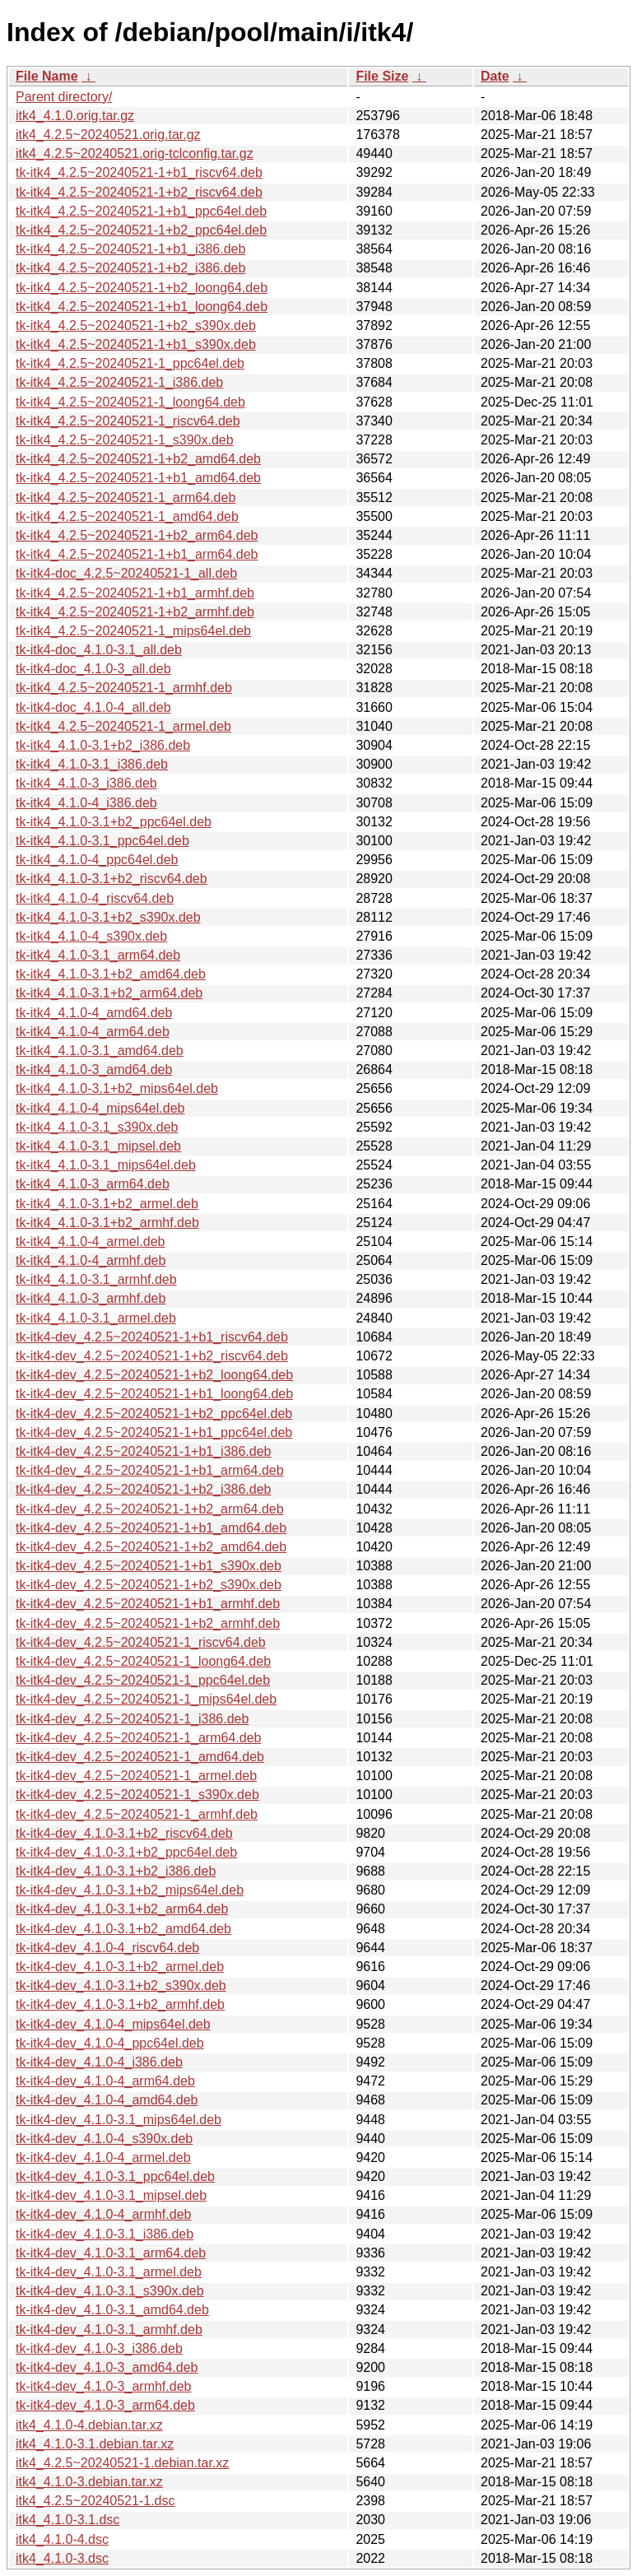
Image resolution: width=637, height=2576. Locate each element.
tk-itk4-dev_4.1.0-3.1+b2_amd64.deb (123, 1929)
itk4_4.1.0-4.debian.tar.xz (89, 2425)
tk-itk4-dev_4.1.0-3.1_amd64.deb (112, 2310)
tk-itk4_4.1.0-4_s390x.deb (91, 936)
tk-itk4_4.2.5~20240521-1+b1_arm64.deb (137, 554)
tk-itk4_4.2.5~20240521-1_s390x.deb (125, 440)
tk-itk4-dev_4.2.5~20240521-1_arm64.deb (138, 1738)
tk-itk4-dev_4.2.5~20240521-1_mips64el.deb (146, 1699)
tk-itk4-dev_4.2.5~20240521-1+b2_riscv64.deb (152, 1356)
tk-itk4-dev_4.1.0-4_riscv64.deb (107, 1948)
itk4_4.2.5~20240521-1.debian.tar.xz (122, 2463)
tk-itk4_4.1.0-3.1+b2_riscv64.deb (111, 879)
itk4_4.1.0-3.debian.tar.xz (89, 2482)
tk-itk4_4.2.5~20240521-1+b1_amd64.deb (138, 478)
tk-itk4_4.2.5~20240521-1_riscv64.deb (128, 421)
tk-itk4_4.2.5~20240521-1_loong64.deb (130, 402)
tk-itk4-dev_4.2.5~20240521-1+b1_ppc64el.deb (154, 1432)
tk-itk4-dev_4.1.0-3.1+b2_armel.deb (120, 1967)
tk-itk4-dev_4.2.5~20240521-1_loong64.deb (143, 1661)
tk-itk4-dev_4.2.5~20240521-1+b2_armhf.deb (148, 1623)
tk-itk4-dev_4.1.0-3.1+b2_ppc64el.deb (126, 1852)
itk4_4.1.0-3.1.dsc (67, 2520)
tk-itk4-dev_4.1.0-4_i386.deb (99, 2062)
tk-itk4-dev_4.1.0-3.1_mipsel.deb (111, 2195)
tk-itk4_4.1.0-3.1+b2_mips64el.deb (117, 1088)
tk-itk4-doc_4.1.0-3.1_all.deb (99, 650)
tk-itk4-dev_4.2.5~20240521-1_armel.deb (136, 1776)
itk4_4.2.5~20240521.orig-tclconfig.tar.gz (134, 153)
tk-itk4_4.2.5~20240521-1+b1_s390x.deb (136, 344)
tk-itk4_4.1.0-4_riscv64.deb (95, 898)
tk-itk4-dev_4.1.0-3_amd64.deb (107, 2367)
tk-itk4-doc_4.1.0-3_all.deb (93, 669)
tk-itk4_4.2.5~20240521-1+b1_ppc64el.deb (141, 211)
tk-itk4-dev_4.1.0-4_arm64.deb (105, 2081)
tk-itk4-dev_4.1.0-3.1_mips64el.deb (118, 2120)
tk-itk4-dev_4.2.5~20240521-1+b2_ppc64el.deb (154, 1414)
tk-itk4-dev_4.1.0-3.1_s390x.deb (110, 2291)
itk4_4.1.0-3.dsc (62, 2558)
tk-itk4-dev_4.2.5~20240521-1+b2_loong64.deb (154, 1375)
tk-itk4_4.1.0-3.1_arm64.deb (98, 955)
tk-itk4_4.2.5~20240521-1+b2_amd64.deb (138, 459)
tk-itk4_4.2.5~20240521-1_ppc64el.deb (130, 363)
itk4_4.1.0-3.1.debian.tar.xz (95, 2444)
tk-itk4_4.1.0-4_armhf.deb (90, 1260)
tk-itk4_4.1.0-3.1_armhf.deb (96, 1279)
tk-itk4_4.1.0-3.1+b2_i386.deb (103, 745)
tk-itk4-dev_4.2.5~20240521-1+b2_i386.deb (143, 1489)
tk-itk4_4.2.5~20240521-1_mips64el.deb (133, 631)
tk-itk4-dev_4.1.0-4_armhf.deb (103, 2214)
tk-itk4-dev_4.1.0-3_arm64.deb (105, 2405)
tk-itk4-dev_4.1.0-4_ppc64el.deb (110, 2043)
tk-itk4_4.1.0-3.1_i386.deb (92, 764)
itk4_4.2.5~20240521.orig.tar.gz (108, 135)
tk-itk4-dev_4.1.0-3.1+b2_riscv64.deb (124, 1833)
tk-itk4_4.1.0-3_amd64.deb (94, 1069)
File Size (382, 76)
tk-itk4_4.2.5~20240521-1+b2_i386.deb (130, 268)
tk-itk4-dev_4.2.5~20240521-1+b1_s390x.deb (148, 1566)
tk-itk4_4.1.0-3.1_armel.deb (96, 1318)
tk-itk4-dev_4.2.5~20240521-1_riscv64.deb (141, 1642)
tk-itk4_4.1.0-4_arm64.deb (93, 1032)
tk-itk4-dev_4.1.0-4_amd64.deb (107, 2100)
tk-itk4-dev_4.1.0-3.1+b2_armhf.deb (120, 2004)
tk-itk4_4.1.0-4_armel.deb (90, 1241)
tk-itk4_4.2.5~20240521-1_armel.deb (123, 726)
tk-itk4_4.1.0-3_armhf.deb (90, 1298)
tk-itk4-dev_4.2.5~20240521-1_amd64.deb (140, 1757)
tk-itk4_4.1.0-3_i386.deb (86, 783)
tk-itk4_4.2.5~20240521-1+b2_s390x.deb (136, 325)
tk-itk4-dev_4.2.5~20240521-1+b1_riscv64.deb (152, 1337)
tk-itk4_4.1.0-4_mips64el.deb (100, 1108)
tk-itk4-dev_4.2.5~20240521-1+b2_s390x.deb (148, 1585)
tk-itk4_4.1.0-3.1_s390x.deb (97, 1127)
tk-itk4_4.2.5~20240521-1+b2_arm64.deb (137, 535)
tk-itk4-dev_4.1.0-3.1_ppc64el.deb (115, 2176)
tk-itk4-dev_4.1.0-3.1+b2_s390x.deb (121, 1985)
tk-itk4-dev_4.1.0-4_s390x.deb (104, 2139)
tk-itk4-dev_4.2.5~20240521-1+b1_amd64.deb (151, 1528)
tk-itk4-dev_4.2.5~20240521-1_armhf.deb (137, 1814)
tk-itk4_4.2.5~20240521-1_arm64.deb (125, 498)
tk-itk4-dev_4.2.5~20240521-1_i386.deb (132, 1719)
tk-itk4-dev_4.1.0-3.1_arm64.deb (111, 2253)
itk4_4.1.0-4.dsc (62, 2539)
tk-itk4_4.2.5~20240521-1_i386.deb (119, 382)
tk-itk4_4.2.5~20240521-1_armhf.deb (124, 688)
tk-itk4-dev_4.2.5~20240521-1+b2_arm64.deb (150, 1509)
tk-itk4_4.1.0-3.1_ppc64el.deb (102, 841)
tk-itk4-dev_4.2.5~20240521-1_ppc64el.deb (143, 1680)
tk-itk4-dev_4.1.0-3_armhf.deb (103, 2386)
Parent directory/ (64, 97)
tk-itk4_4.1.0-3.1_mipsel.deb (98, 1146)
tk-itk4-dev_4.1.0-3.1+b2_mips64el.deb (130, 1890)
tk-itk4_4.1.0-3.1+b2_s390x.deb (108, 917)
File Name (47, 76)
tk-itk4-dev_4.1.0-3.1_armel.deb (109, 2272)
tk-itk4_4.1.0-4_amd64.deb (94, 1013)
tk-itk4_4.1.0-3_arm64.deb (93, 1184)
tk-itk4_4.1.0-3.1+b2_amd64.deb (111, 974)
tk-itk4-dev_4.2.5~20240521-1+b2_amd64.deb (151, 1547)
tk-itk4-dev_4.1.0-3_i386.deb (99, 2348)
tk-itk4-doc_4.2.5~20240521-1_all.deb (126, 573)
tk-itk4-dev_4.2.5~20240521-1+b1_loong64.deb (154, 1394)
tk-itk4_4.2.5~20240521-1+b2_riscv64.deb (139, 192)
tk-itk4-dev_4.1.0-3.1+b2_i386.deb (116, 1871)
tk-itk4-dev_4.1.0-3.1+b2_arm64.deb (122, 1909)
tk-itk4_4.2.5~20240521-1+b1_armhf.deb (135, 593)
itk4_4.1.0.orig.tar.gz (75, 116)
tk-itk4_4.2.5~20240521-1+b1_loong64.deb (141, 307)
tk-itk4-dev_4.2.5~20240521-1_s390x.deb (137, 1795)
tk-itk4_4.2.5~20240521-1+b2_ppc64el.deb (141, 230)
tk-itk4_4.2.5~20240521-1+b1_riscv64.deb (139, 172)
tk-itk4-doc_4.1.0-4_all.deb (93, 707)
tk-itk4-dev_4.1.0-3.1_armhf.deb (109, 2330)
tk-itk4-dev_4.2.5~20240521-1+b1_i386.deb (143, 1451)
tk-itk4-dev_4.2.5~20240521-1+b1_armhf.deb (148, 1604)
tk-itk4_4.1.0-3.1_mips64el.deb (106, 1165)
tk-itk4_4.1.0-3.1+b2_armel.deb (107, 1204)
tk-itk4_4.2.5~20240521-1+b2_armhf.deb (135, 612)
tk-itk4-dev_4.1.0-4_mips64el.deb (113, 2024)
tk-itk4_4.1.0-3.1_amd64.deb (100, 1051)
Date (495, 76)
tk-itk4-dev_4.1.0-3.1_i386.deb (104, 2234)
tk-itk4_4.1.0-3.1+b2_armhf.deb (107, 1223)
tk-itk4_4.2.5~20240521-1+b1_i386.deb (130, 249)
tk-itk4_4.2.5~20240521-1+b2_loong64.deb (141, 288)
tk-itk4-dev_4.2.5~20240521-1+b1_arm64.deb (150, 1470)
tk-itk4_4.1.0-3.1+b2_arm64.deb (109, 993)
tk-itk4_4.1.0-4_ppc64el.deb (97, 860)
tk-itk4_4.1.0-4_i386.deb (86, 803)
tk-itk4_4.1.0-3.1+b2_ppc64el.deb (114, 822)
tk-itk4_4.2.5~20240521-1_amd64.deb (127, 516)
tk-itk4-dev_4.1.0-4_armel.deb (103, 2157)
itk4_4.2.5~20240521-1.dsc (95, 2501)
